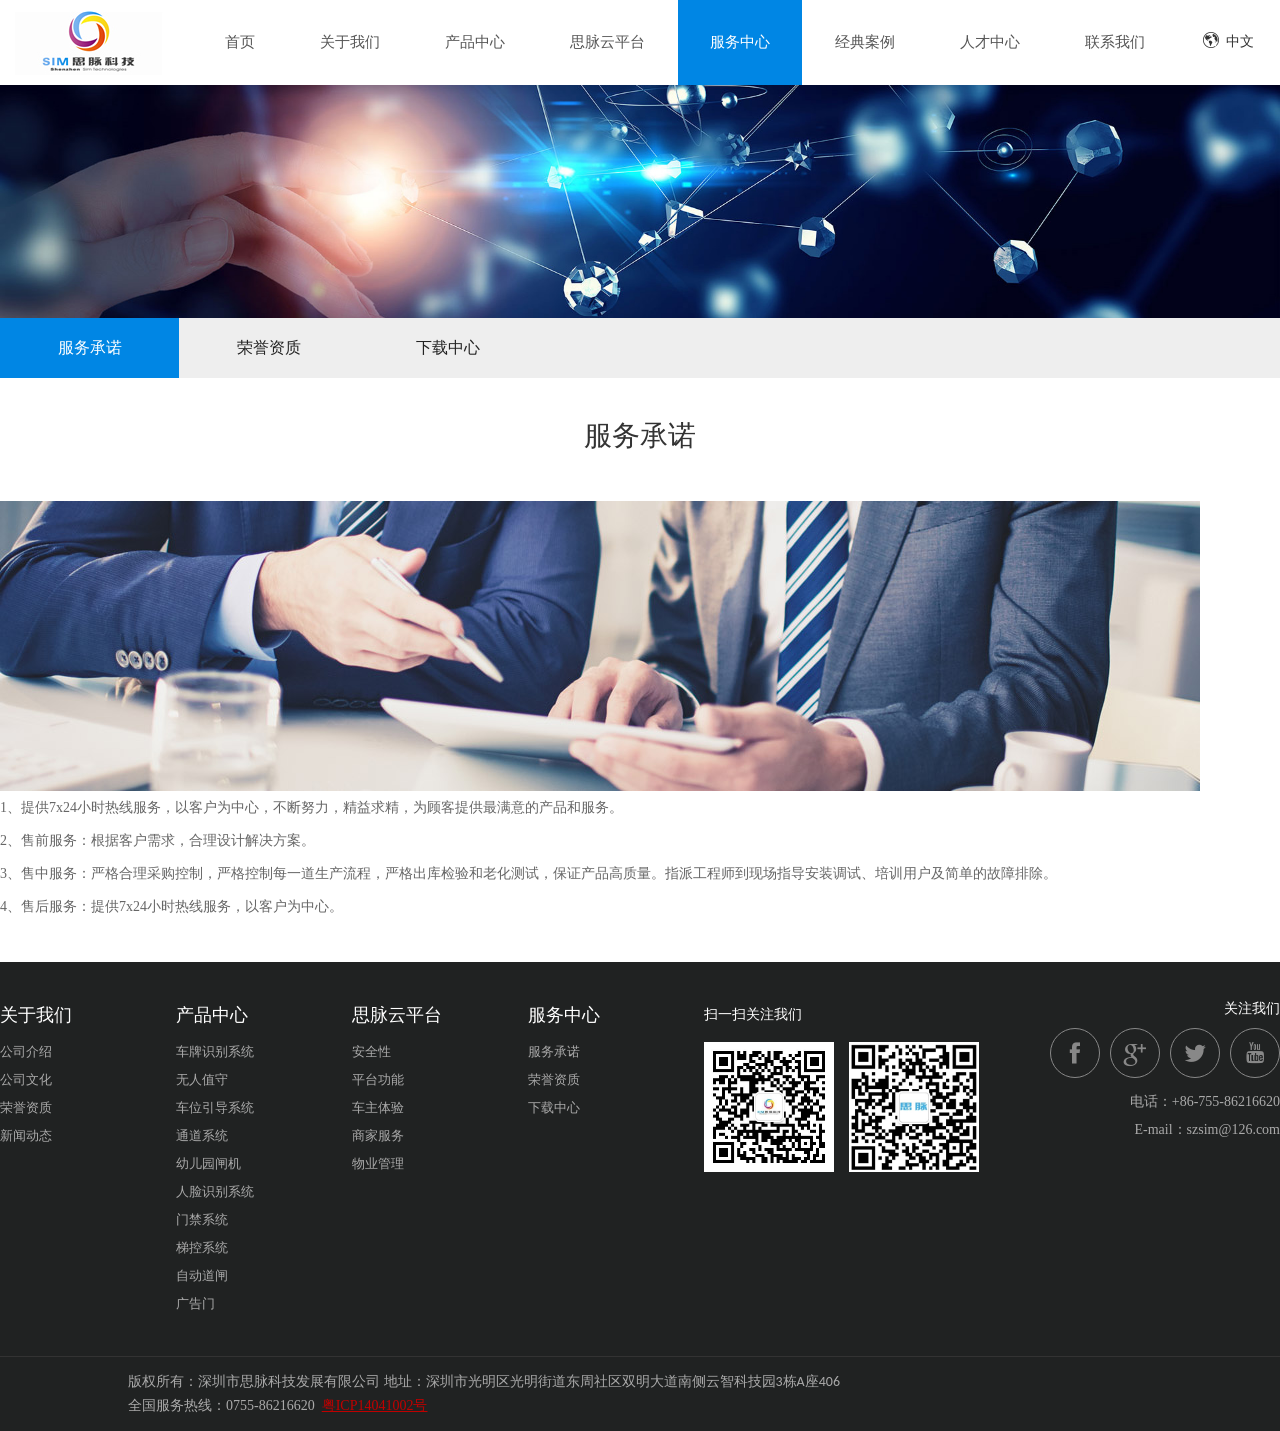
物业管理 (378, 1163)
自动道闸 (202, 1275)
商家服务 (378, 1135)
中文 (1228, 40)
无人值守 (202, 1079)
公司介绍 (26, 1051)
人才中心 (990, 42)
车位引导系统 (215, 1107)
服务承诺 (90, 347)
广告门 (195, 1303)
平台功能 (378, 1079)
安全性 (371, 1051)
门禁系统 (202, 1219)
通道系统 (202, 1135)
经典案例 (865, 42)
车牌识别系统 (215, 1051)
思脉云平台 (607, 42)
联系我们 (1115, 42)
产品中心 (475, 42)
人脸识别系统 (215, 1191)
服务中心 (740, 42)
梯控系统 (202, 1247)
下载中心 (448, 347)
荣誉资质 (269, 347)
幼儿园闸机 (208, 1163)
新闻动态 (26, 1135)
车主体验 (378, 1107)
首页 (240, 42)
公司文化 (26, 1079)
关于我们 (350, 42)
